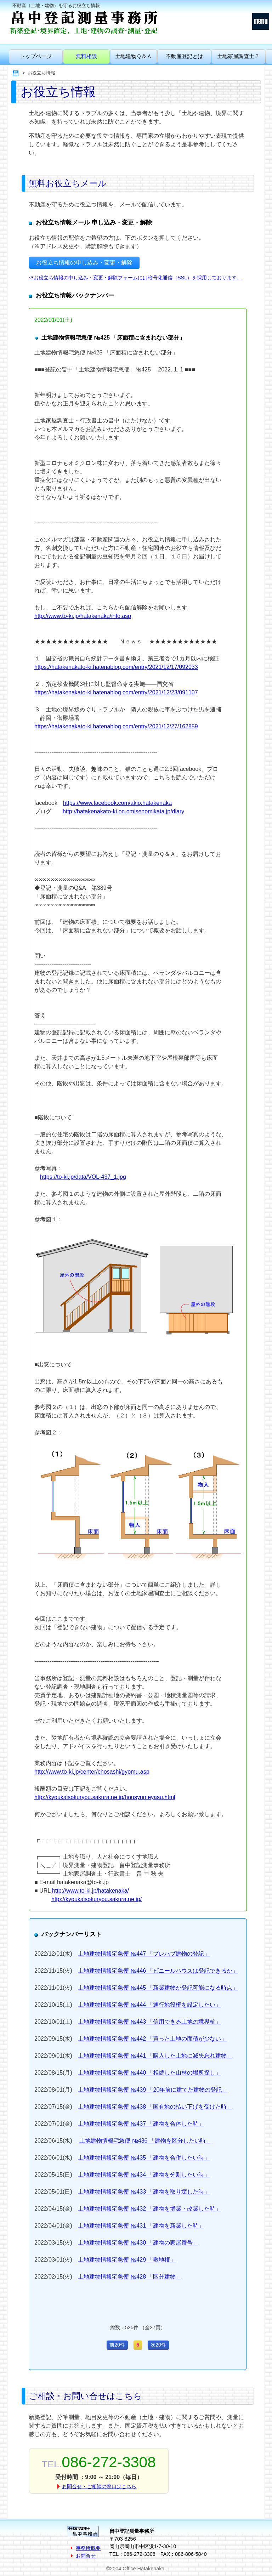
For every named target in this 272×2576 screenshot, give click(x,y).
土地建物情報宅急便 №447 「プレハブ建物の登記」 (144, 1954)
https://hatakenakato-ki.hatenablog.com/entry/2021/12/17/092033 (116, 667)
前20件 (117, 2345)
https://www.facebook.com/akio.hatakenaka (117, 803)
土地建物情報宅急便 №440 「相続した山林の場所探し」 (149, 2073)
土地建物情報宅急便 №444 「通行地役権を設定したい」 (149, 2005)
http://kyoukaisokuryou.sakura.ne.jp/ (96, 1899)
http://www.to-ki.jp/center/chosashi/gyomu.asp (91, 1772)
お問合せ (86, 2556)
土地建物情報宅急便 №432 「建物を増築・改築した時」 (149, 2209)
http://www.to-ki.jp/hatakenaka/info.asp (82, 616)
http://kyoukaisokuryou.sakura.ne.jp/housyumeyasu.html (104, 1797)
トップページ (36, 56)
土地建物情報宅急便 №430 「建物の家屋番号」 (138, 2243)
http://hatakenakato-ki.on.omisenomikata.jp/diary (123, 811)
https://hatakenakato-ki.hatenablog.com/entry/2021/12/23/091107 (116, 692)
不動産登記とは (184, 56)
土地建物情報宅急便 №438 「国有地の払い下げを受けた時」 (155, 2107)
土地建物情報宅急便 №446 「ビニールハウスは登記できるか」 (158, 1971)
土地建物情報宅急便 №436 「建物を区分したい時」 (144, 2141)
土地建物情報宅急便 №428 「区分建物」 (130, 2277)
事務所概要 (88, 2548)
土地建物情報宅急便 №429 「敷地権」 (127, 2260)
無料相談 (86, 56)
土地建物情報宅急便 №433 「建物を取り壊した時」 (144, 2192)
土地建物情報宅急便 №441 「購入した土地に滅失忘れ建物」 (155, 2056)
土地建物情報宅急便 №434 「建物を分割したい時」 (144, 2175)
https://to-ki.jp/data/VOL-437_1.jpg (83, 1177)
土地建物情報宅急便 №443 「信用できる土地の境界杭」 (149, 2022)
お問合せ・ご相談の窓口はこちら (99, 2486)
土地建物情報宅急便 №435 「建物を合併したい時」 (144, 2158)
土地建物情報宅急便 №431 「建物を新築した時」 (141, 2226)
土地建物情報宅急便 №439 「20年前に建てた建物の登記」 (153, 2090)
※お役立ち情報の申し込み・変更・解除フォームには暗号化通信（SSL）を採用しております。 (135, 277)
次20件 (158, 2345)
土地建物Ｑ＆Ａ (133, 56)
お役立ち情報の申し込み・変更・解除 (84, 263)
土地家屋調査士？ (238, 56)
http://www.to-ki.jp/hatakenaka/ (90, 1891)
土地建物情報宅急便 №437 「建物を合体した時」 (141, 2124)
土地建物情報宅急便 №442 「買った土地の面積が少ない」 (152, 2039)
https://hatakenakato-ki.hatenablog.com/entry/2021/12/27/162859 (116, 726)
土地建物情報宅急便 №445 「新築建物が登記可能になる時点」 (158, 1988)
